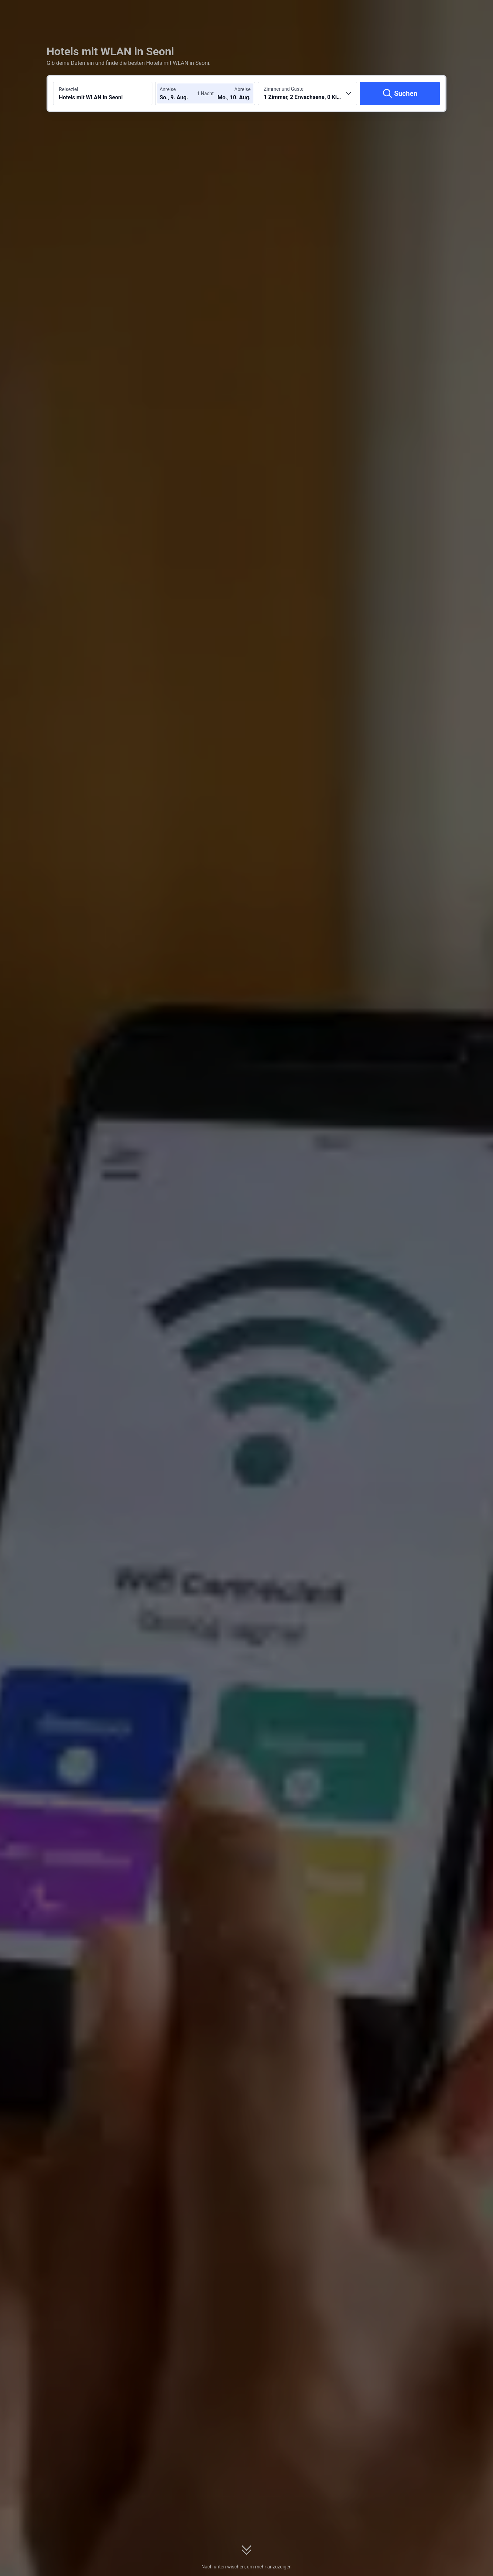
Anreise (168, 89)
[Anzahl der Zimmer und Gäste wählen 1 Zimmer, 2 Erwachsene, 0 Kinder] (307, 93)
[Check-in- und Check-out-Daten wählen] (180, 93)
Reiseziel (68, 89)
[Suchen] (400, 93)
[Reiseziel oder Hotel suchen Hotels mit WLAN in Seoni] (102, 93)
